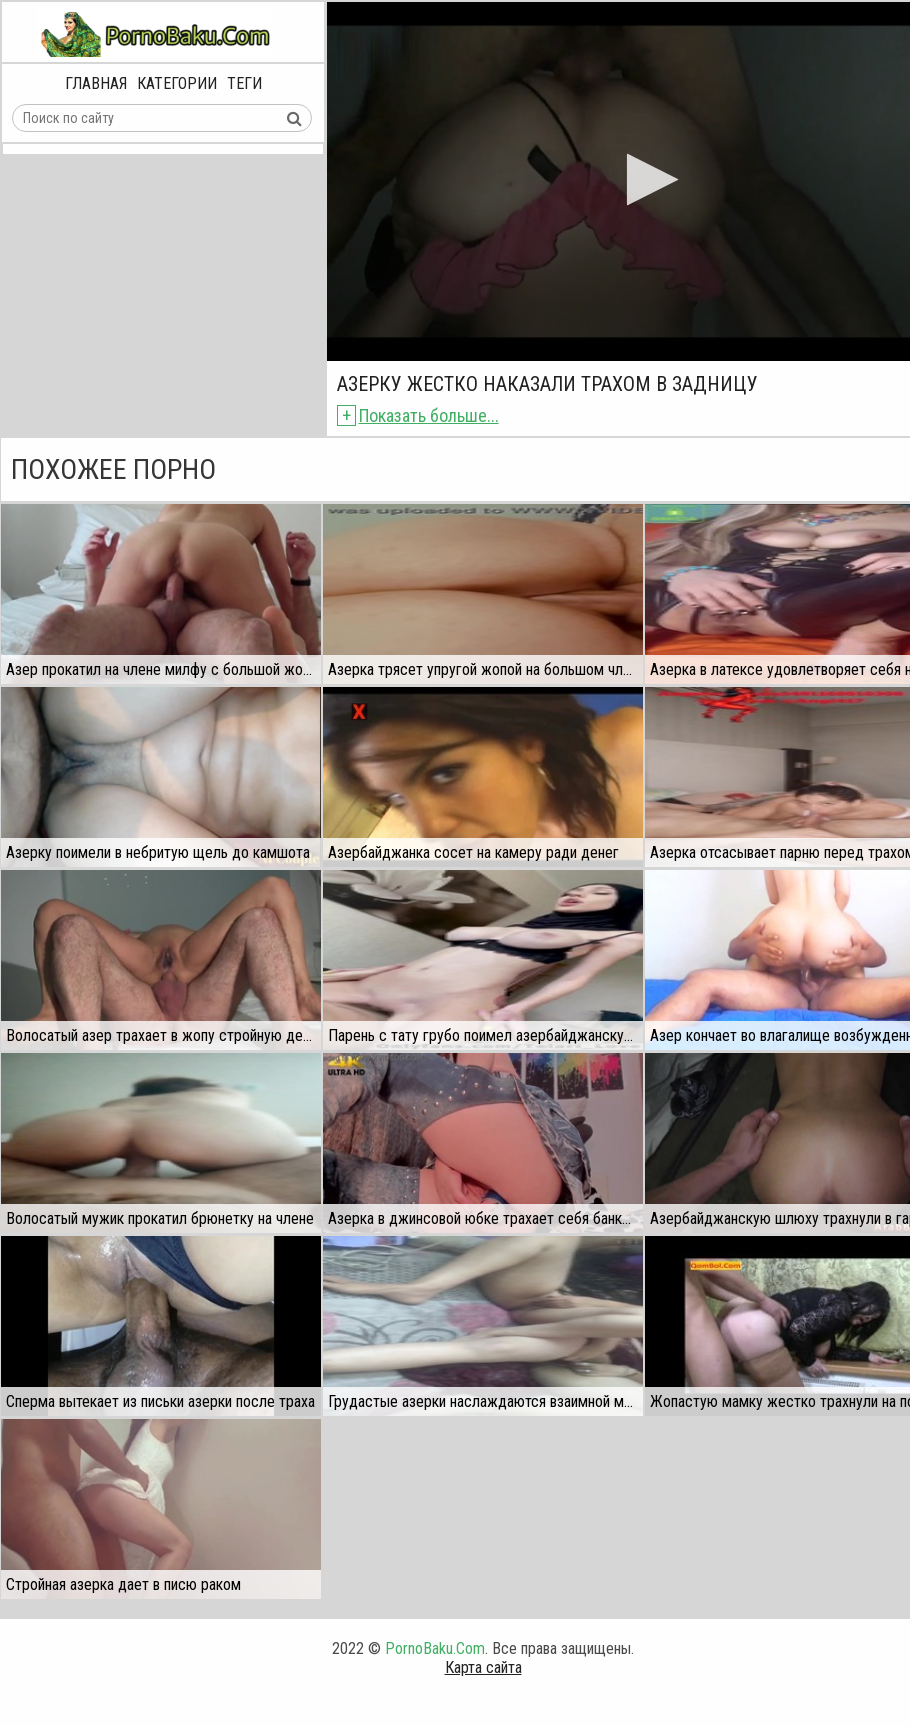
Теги (244, 83)
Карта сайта (483, 1667)
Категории (177, 83)
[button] (646, 179)
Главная (96, 83)
